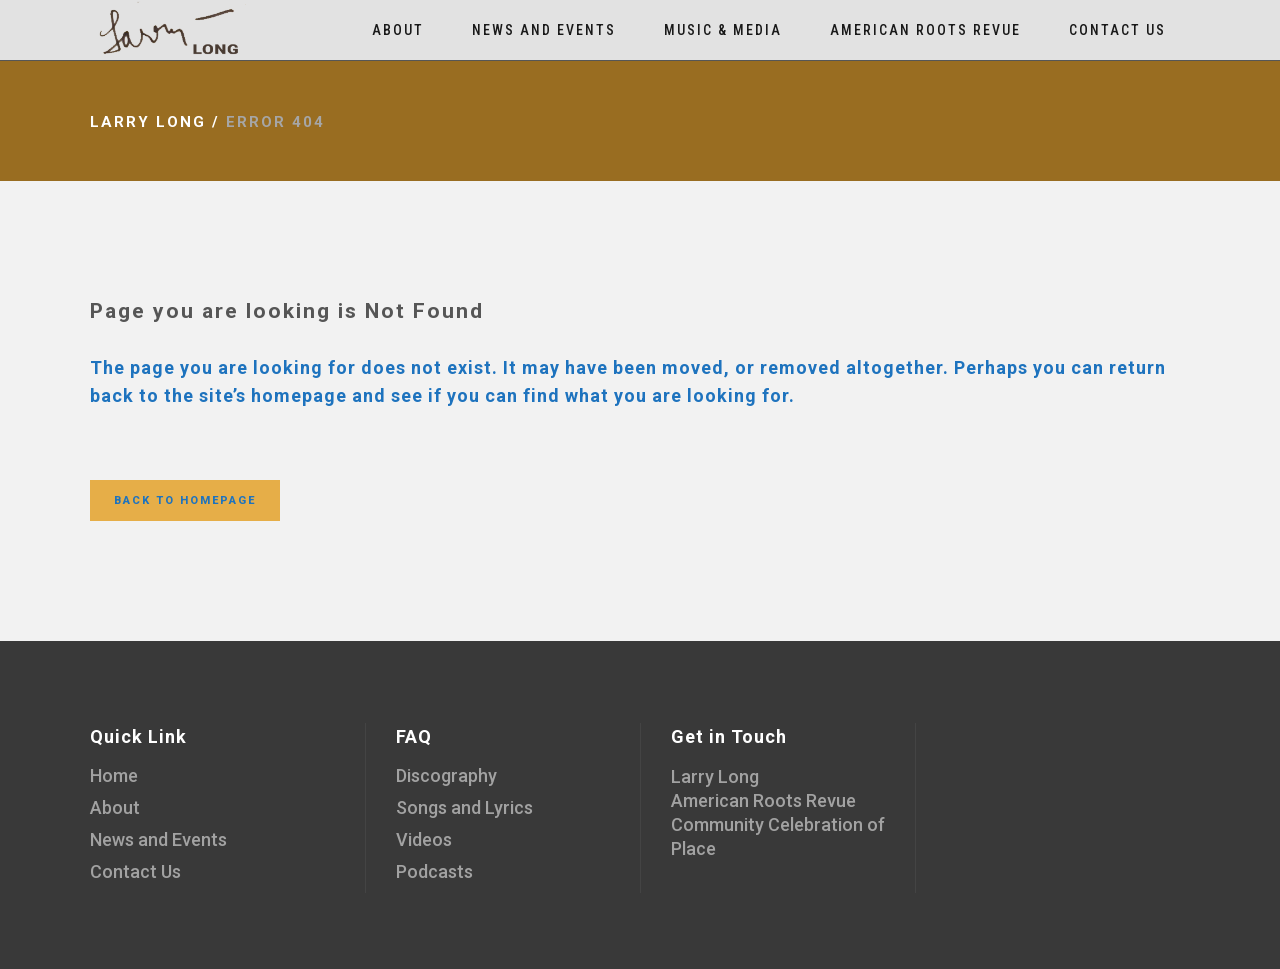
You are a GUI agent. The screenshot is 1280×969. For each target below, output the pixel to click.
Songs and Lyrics (464, 807)
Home (114, 775)
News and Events (158, 839)
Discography (446, 775)
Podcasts (434, 871)
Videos (424, 839)
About (115, 807)
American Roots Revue (763, 800)
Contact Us (135, 871)
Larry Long (148, 122)
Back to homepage (185, 500)
